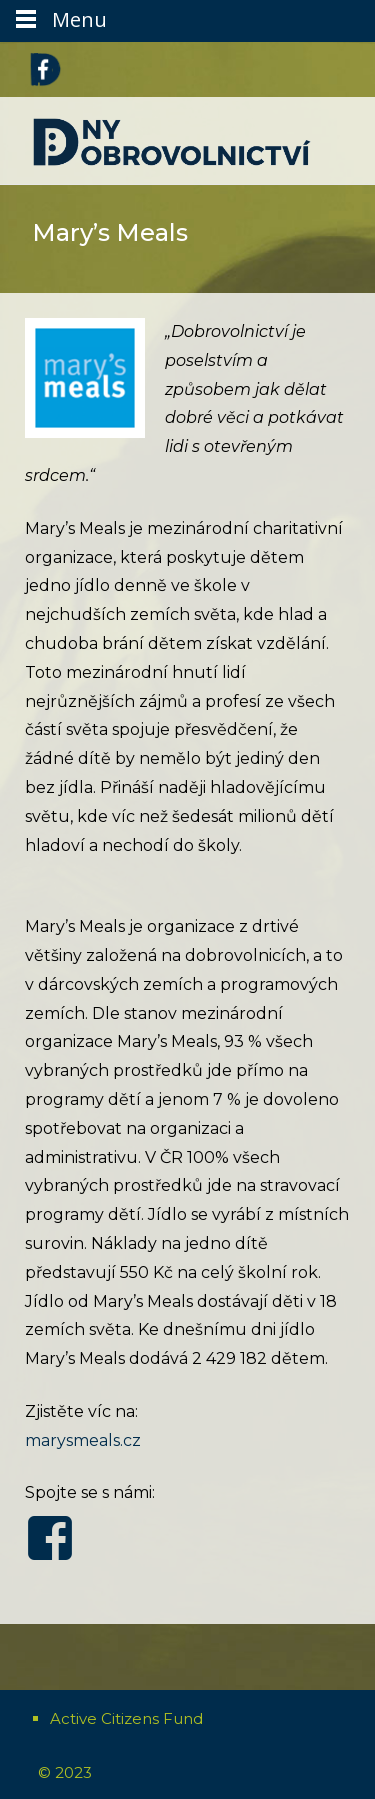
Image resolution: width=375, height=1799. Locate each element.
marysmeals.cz (83, 1440)
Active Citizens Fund (126, 1718)
